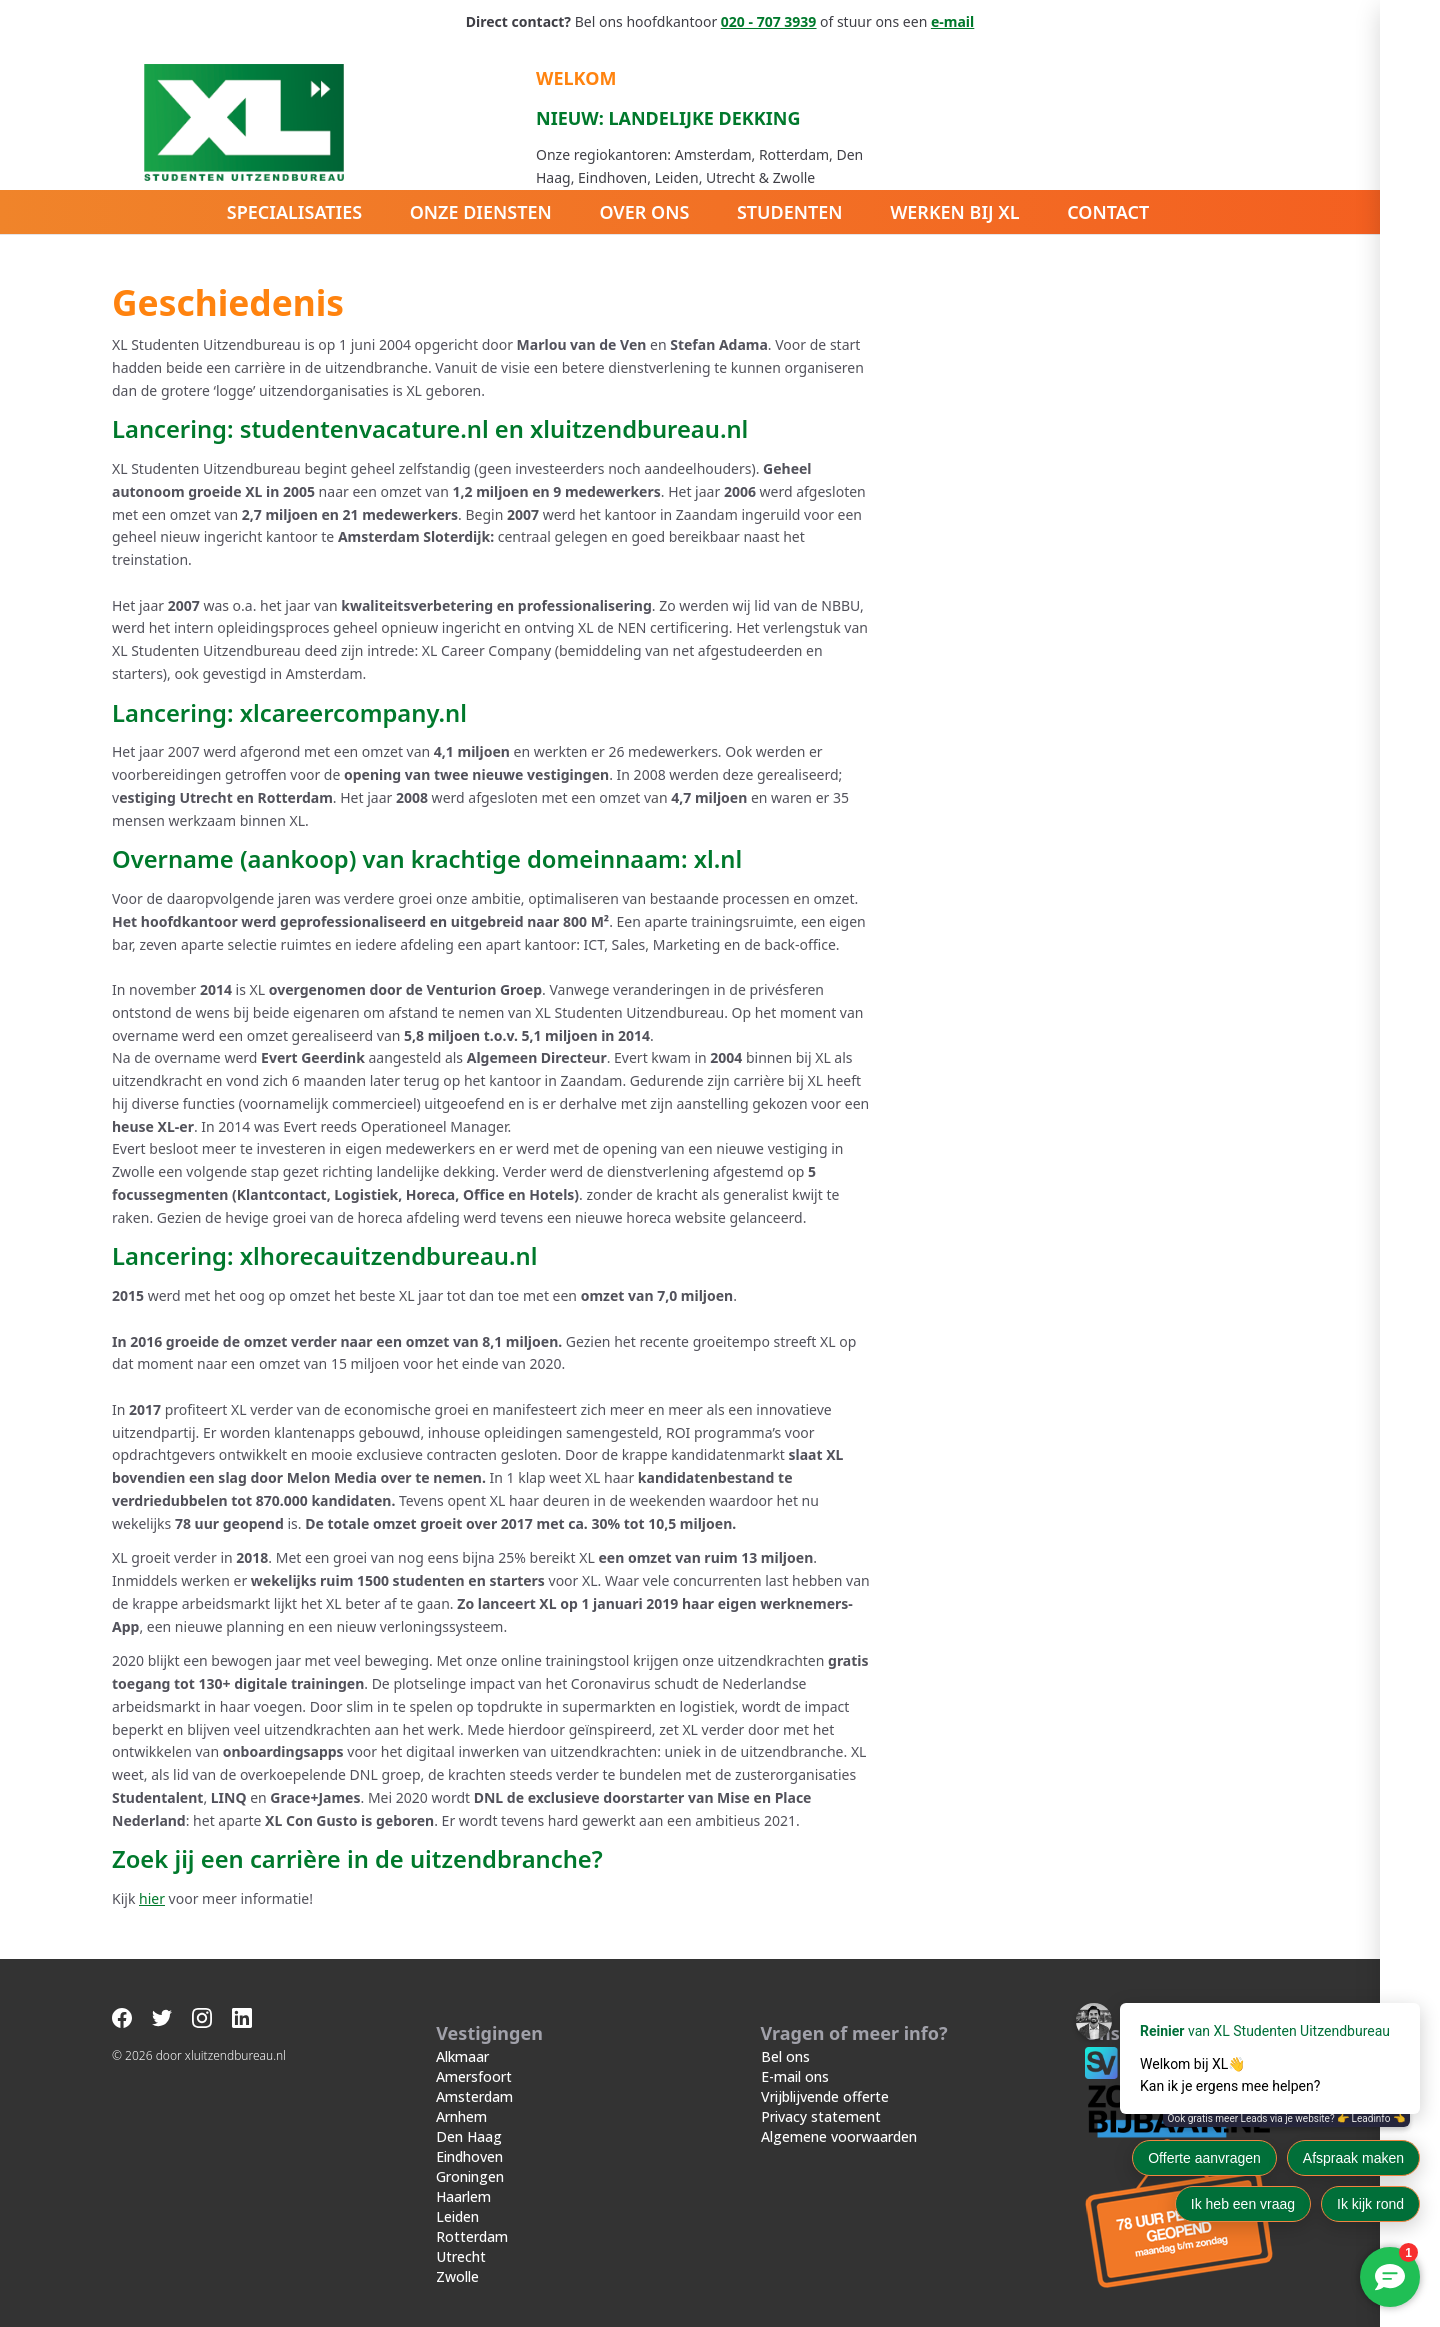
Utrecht (461, 2235)
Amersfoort (474, 2055)
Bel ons (785, 2035)
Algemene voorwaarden (839, 2115)
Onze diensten (480, 212)
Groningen (470, 2155)
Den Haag (469, 2115)
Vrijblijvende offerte (825, 2075)
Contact (1109, 212)
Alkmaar (462, 2035)
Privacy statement (821, 2095)
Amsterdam (474, 2075)
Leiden (457, 2195)
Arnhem (461, 2095)
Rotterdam (472, 2215)
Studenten (790, 212)
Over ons (644, 212)
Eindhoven (469, 2135)
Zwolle (457, 2255)
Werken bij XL (956, 212)
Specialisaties (293, 212)
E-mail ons (795, 2055)
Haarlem (463, 2175)
